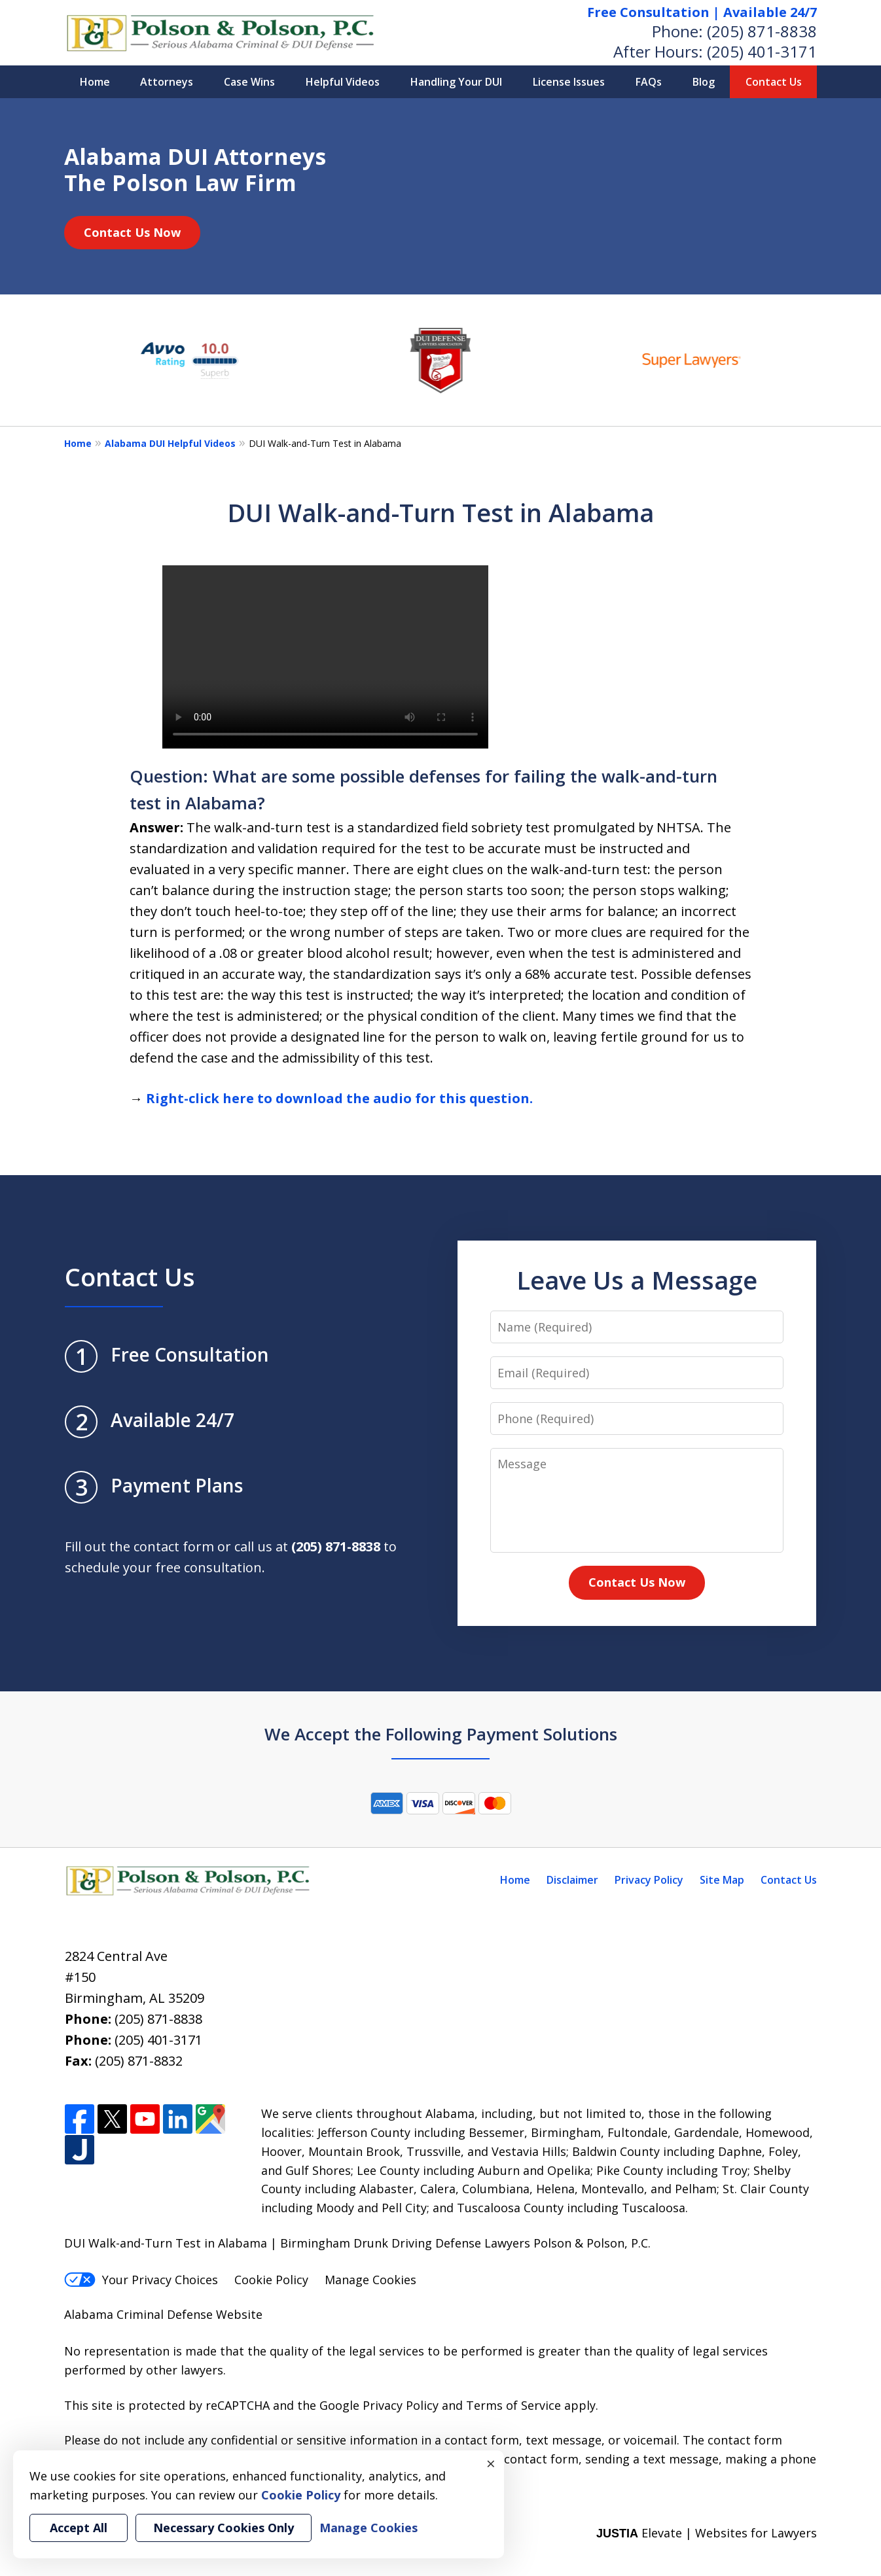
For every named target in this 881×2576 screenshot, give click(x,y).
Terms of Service (513, 2405)
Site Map (722, 1880)
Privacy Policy (649, 1880)
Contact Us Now (132, 232)
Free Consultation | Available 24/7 (702, 12)
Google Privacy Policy (379, 2405)
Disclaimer (572, 1880)
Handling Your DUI (456, 82)
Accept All (78, 2527)
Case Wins (249, 82)
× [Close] (490, 2463)
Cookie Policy (271, 2279)
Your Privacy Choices (141, 2279)
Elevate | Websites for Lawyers (706, 2533)
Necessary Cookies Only (223, 2527)
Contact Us (774, 82)
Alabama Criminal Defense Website (163, 2314)
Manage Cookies (370, 2279)
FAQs (649, 82)
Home (95, 82)
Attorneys (166, 82)
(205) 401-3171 (762, 51)
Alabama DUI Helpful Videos (170, 443)
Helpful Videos (343, 82)
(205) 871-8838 (762, 31)
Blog (703, 82)
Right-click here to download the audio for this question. (339, 1098)
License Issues (569, 82)
